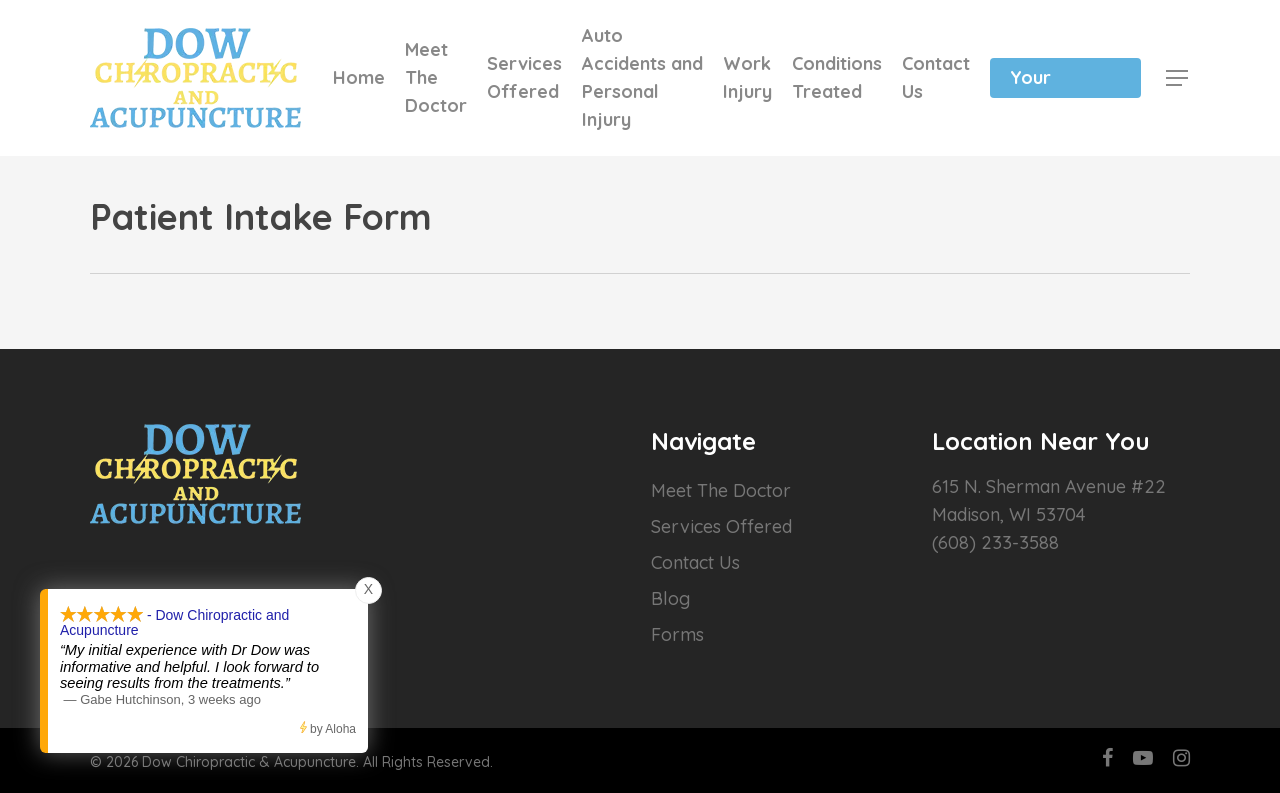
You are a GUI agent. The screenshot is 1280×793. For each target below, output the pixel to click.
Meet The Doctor (436, 77)
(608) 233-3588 (995, 542)
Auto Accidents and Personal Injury (642, 77)
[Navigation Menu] (1178, 78)
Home (359, 77)
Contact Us (936, 77)
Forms (677, 634)
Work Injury (747, 77)
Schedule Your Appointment (1065, 77)
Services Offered (524, 77)
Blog (670, 598)
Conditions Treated (837, 77)
